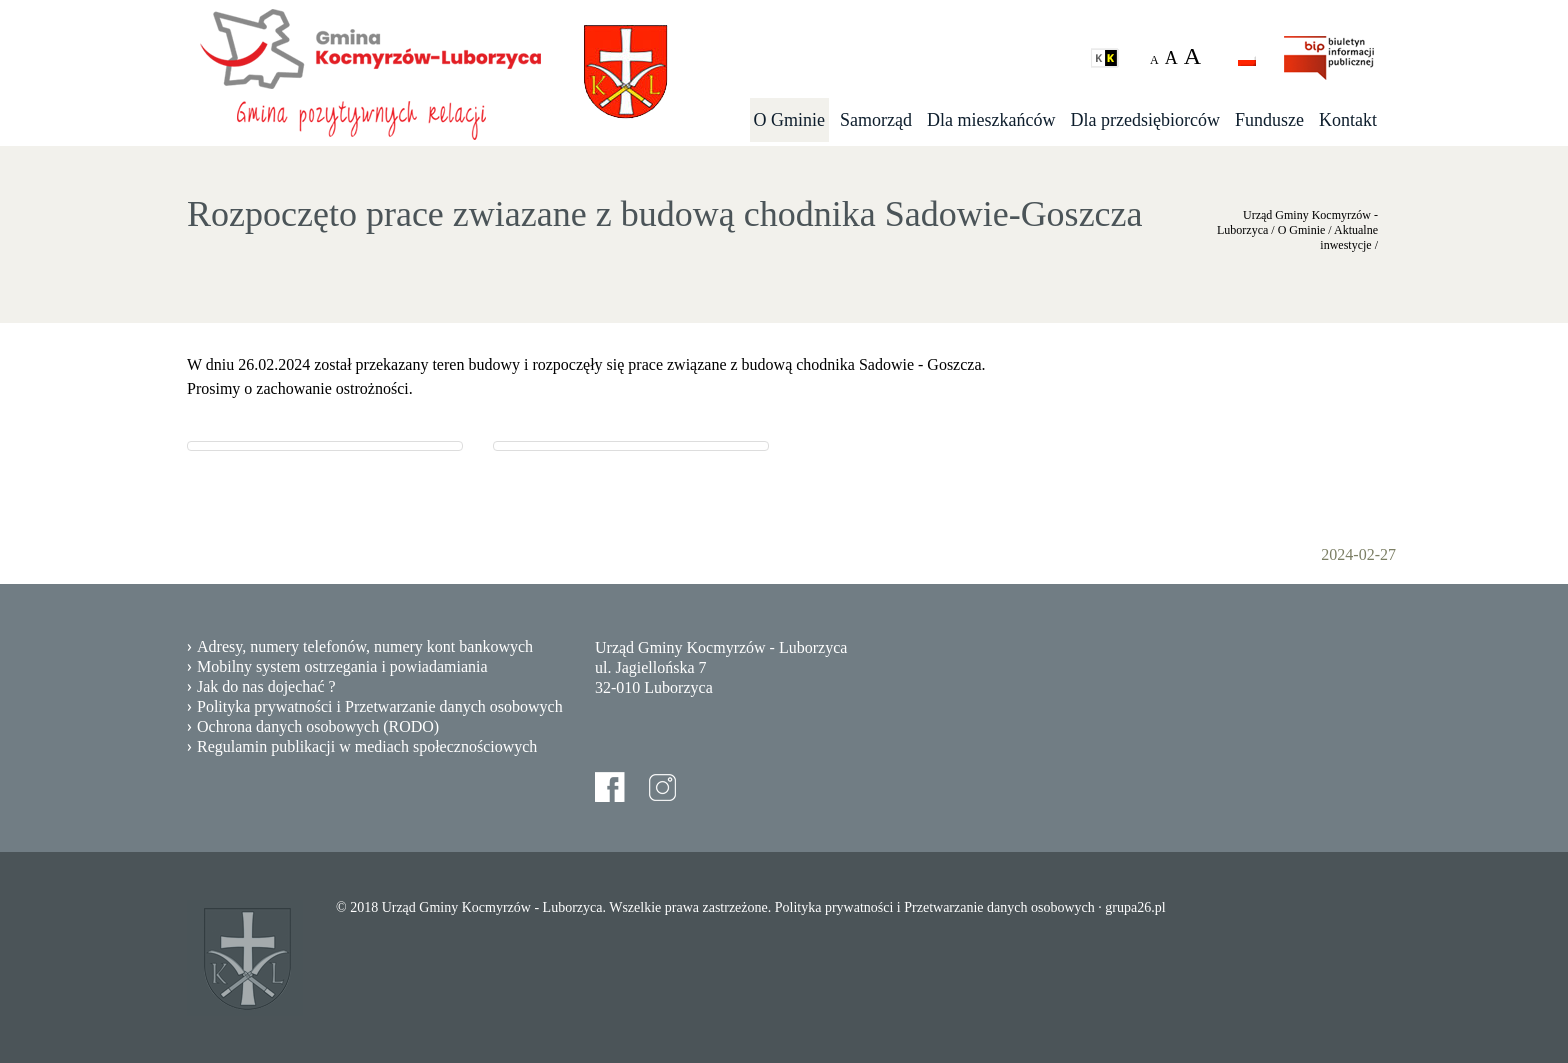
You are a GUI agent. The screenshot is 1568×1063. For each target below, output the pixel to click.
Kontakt (1348, 120)
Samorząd (876, 120)
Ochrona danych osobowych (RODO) (318, 726)
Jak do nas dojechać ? (266, 686)
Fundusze (1269, 120)
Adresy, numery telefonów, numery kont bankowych (365, 646)
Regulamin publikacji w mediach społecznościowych (367, 746)
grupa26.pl (1135, 907)
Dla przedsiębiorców (1145, 120)
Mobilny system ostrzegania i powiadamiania (342, 666)
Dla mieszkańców (991, 120)
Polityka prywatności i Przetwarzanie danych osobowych (380, 706)
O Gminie (790, 120)
